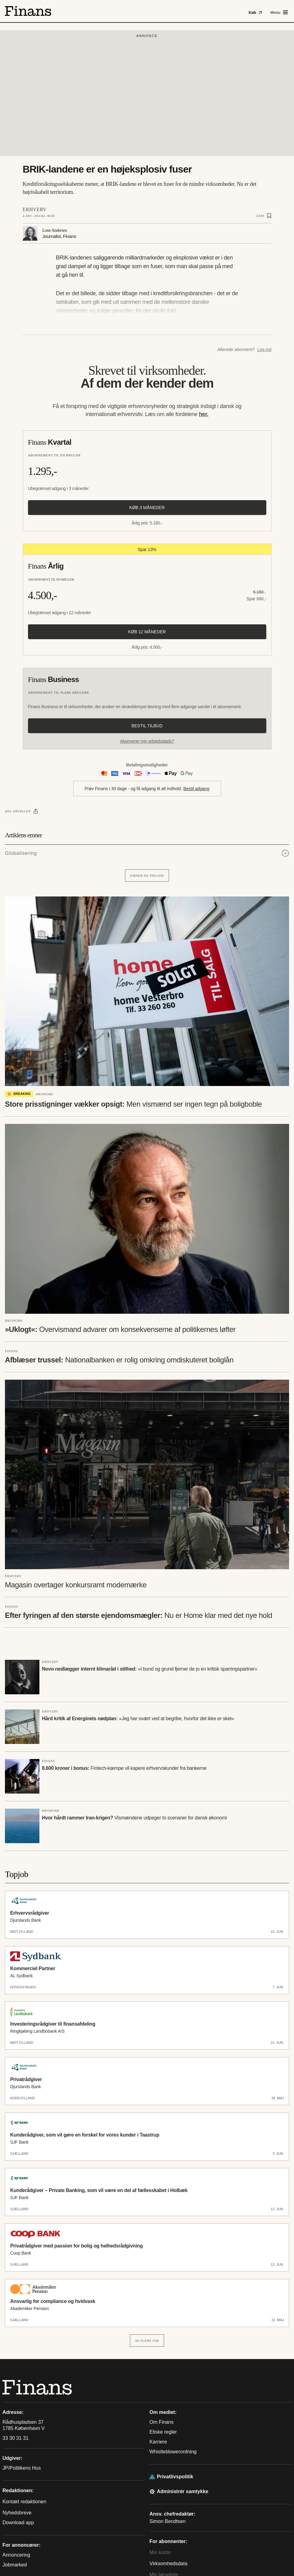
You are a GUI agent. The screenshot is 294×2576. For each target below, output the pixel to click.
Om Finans (162, 2422)
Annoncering (16, 2555)
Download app (18, 2522)
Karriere (158, 2441)
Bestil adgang (196, 788)
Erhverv (35, 209)
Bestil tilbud (147, 725)
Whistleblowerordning (173, 2451)
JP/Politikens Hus (21, 2468)
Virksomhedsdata (168, 2563)
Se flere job (147, 2340)
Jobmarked (14, 2564)
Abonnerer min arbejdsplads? (147, 741)
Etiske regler (163, 2432)
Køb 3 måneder (147, 507)
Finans (11, 1351)
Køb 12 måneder (147, 631)
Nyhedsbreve (16, 2512)
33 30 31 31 (15, 2438)
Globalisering (21, 853)
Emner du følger (147, 875)
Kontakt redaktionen (24, 2501)
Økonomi (44, 1094)
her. (203, 414)
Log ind (264, 349)
